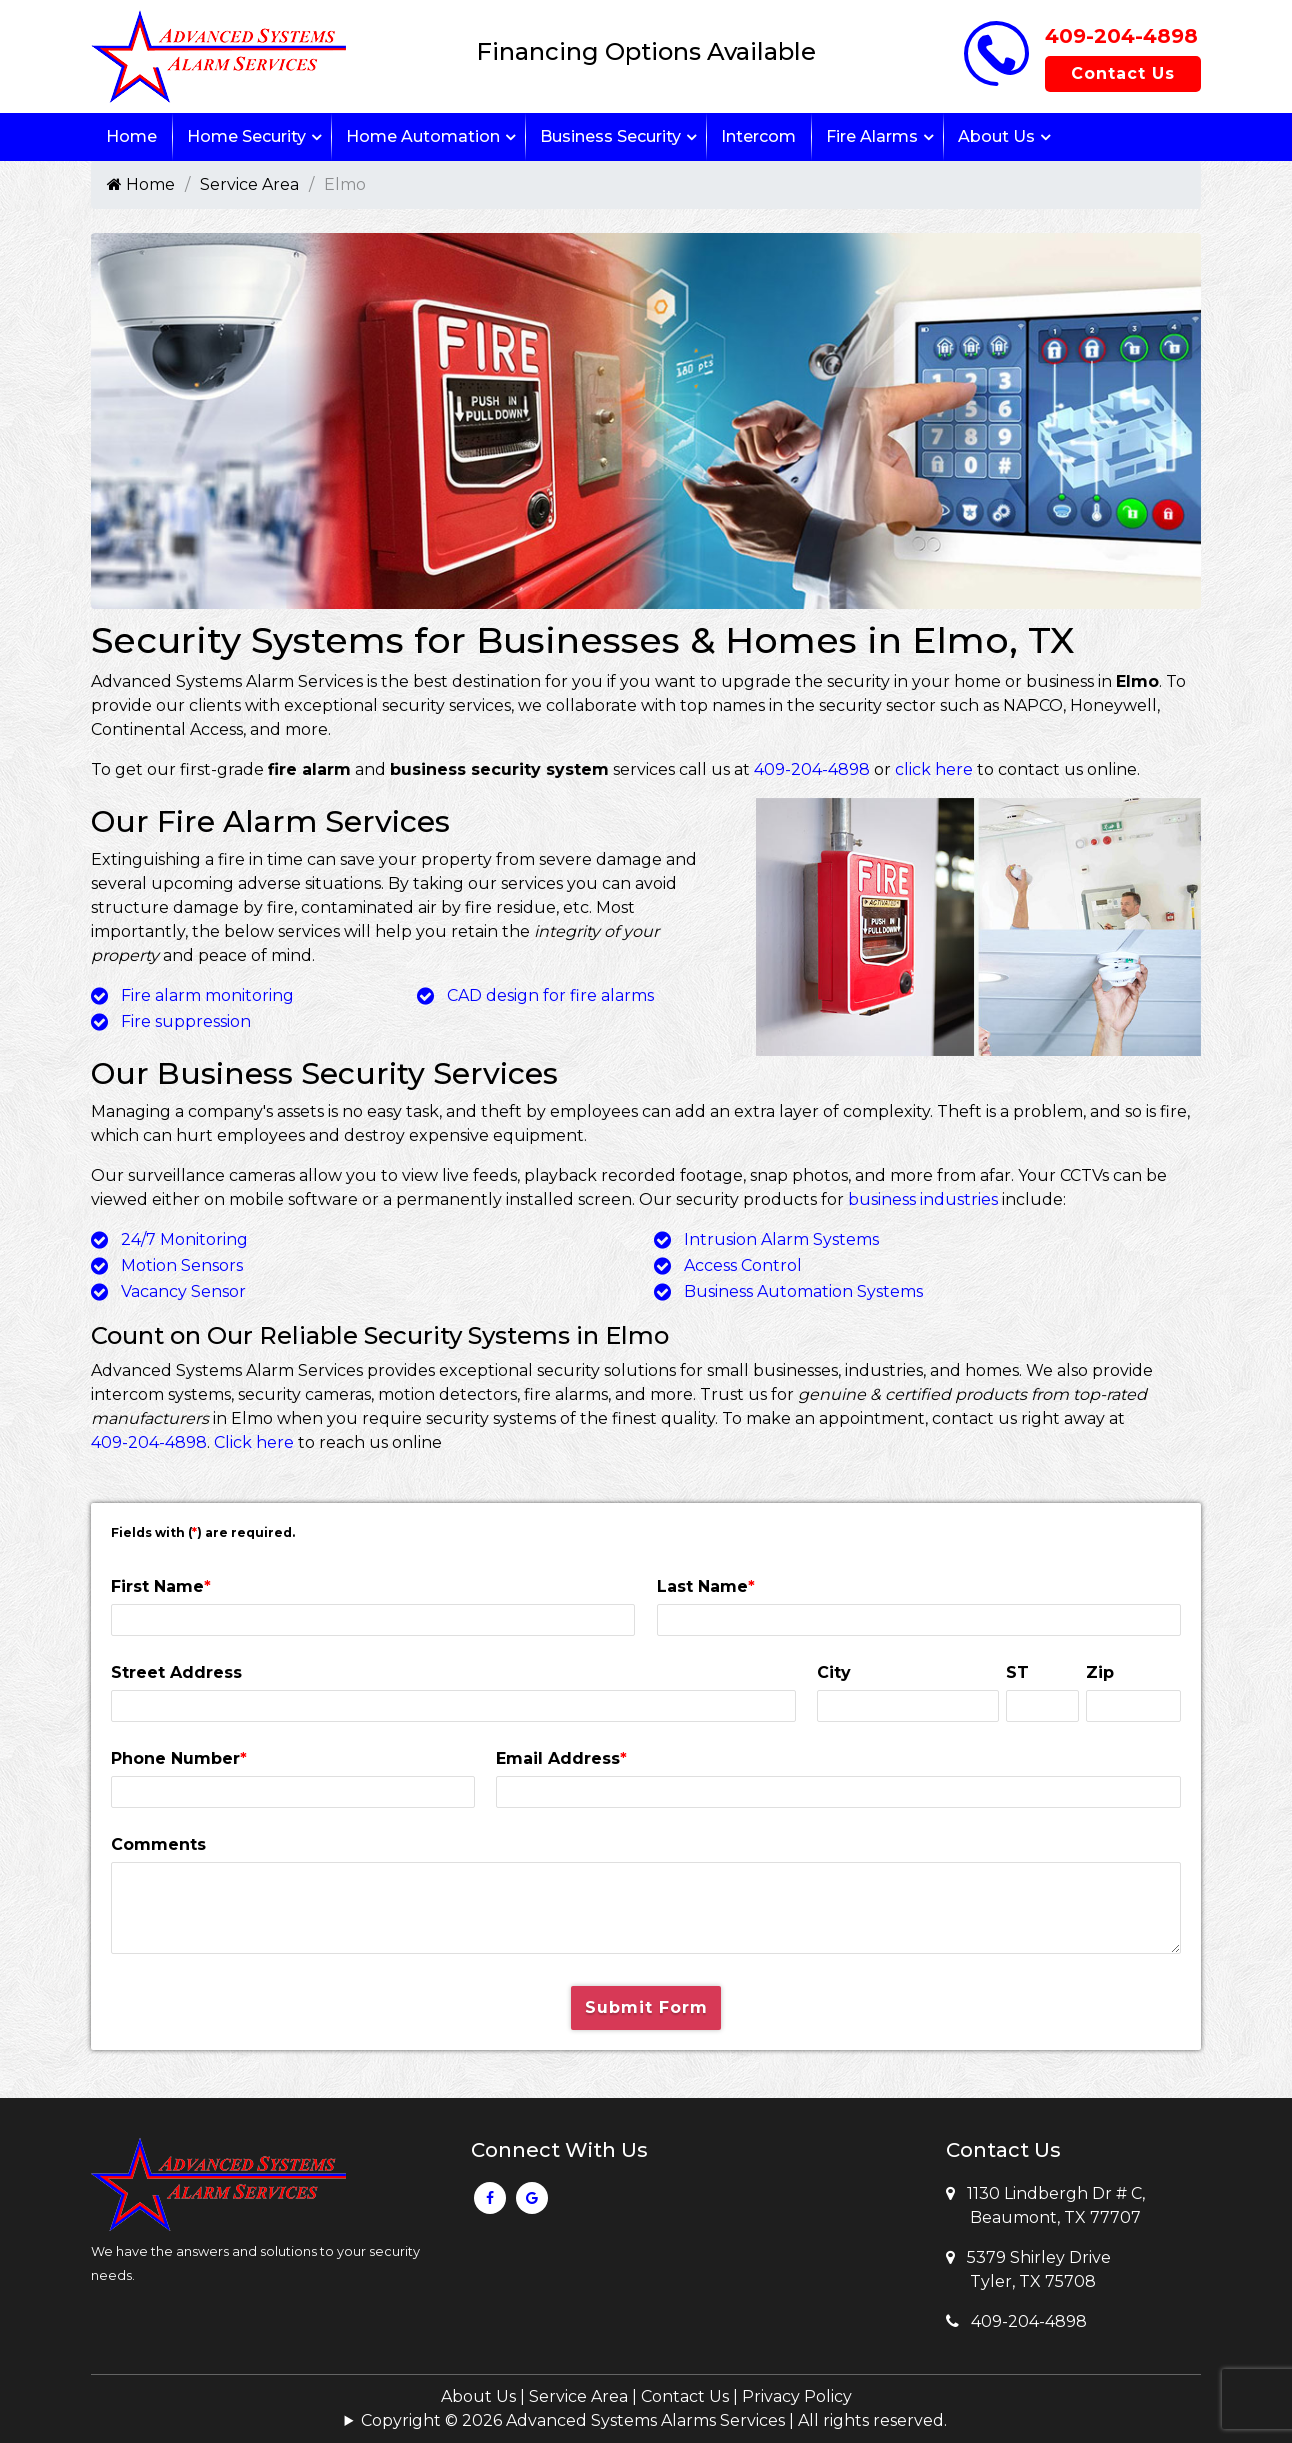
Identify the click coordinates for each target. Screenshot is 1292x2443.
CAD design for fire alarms (550, 995)
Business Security (610, 136)
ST (1017, 1672)
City (834, 1672)
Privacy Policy (797, 2396)
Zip (1100, 1672)
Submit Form (646, 2007)
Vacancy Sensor (183, 1291)
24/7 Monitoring (184, 1239)
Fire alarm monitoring (207, 995)
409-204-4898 (1121, 36)
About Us (996, 136)
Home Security (246, 136)
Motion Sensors (182, 1265)
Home (131, 136)
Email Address (561, 1758)
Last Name (706, 1586)
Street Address (176, 1672)
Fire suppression (186, 1021)
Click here (254, 1442)
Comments (158, 1844)
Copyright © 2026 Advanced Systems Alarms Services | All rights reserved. (654, 2420)
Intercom (758, 136)
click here (934, 769)
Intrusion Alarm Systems (781, 1239)
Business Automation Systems (803, 1291)
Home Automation (423, 136)
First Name (161, 1586)
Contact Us (1123, 73)
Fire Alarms (872, 136)
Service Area (249, 184)
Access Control (743, 1265)
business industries (923, 1199)
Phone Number (179, 1758)
